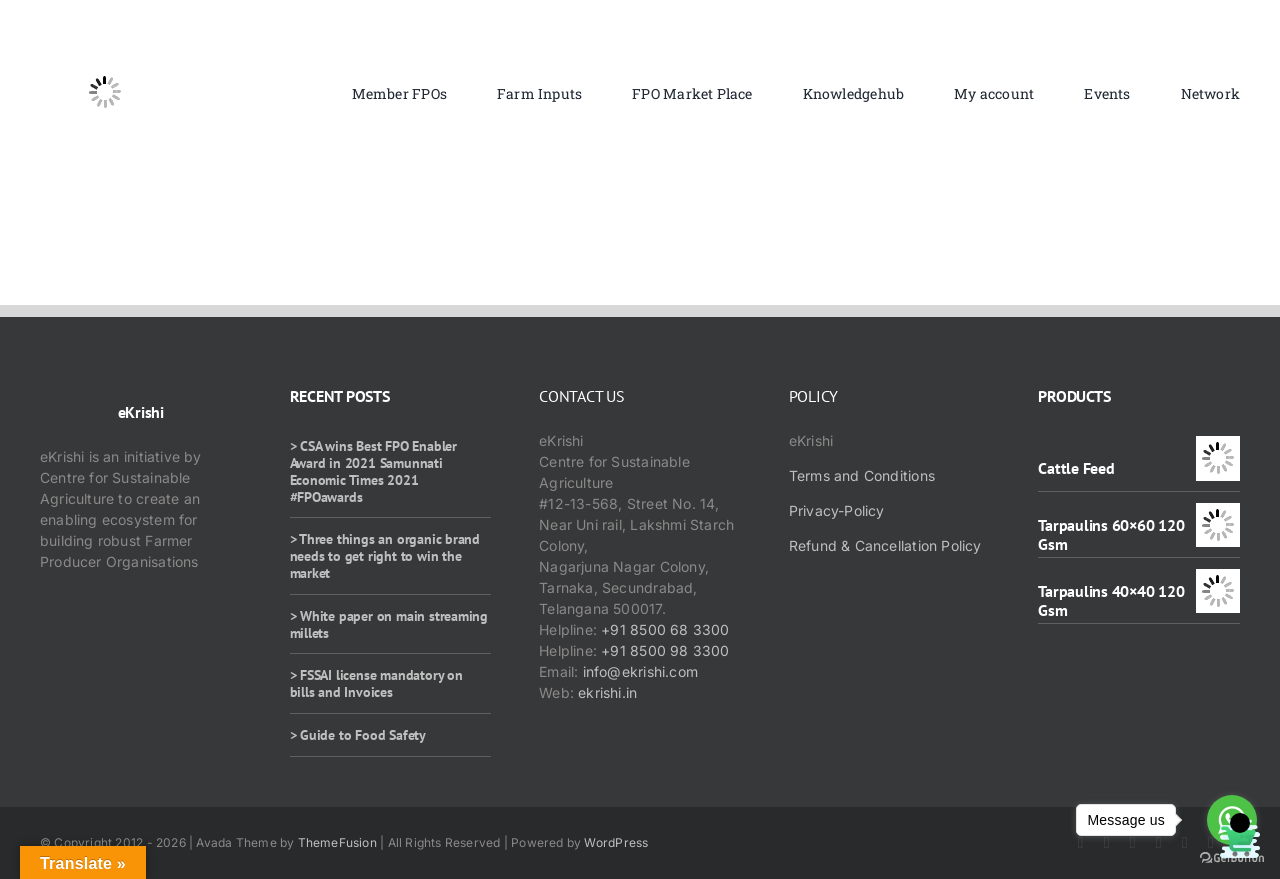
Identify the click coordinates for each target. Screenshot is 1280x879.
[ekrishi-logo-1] (105, 33)
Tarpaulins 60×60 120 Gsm (1111, 534)
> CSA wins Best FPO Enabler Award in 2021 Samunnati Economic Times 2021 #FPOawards (373, 471)
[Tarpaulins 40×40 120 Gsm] (1218, 579)
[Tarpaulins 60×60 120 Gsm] (1218, 513)
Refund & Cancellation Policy (885, 545)
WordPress (616, 842)
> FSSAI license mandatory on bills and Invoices (376, 683)
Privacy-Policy (837, 510)
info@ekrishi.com (640, 671)
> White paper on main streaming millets (389, 624)
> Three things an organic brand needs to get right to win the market (385, 556)
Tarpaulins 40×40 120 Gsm (1111, 600)
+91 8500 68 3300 (665, 629)
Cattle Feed (1076, 468)
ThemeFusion (337, 842)
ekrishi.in (607, 692)
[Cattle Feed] (1218, 446)
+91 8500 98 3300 (665, 650)
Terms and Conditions (862, 475)
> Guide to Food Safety (358, 735)
